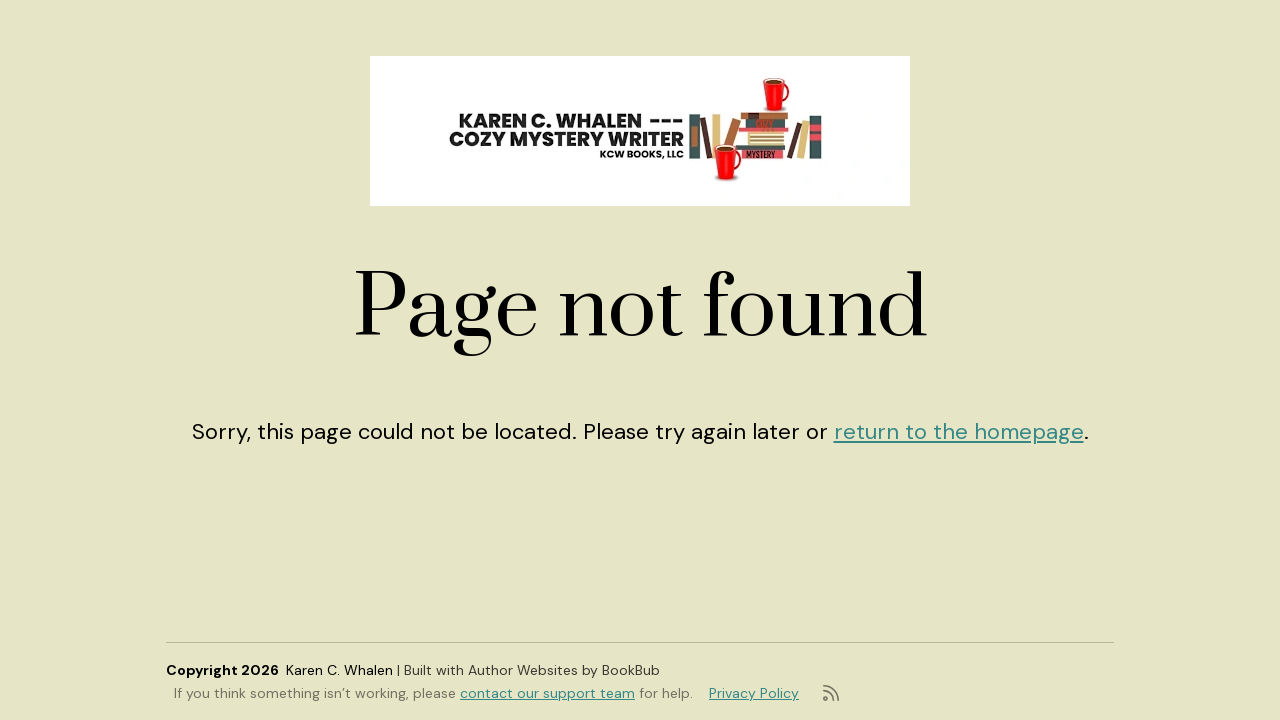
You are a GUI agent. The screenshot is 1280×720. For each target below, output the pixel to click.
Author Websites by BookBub (564, 670)
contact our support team (547, 693)
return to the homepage (959, 431)
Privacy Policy (754, 693)
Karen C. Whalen (339, 670)
